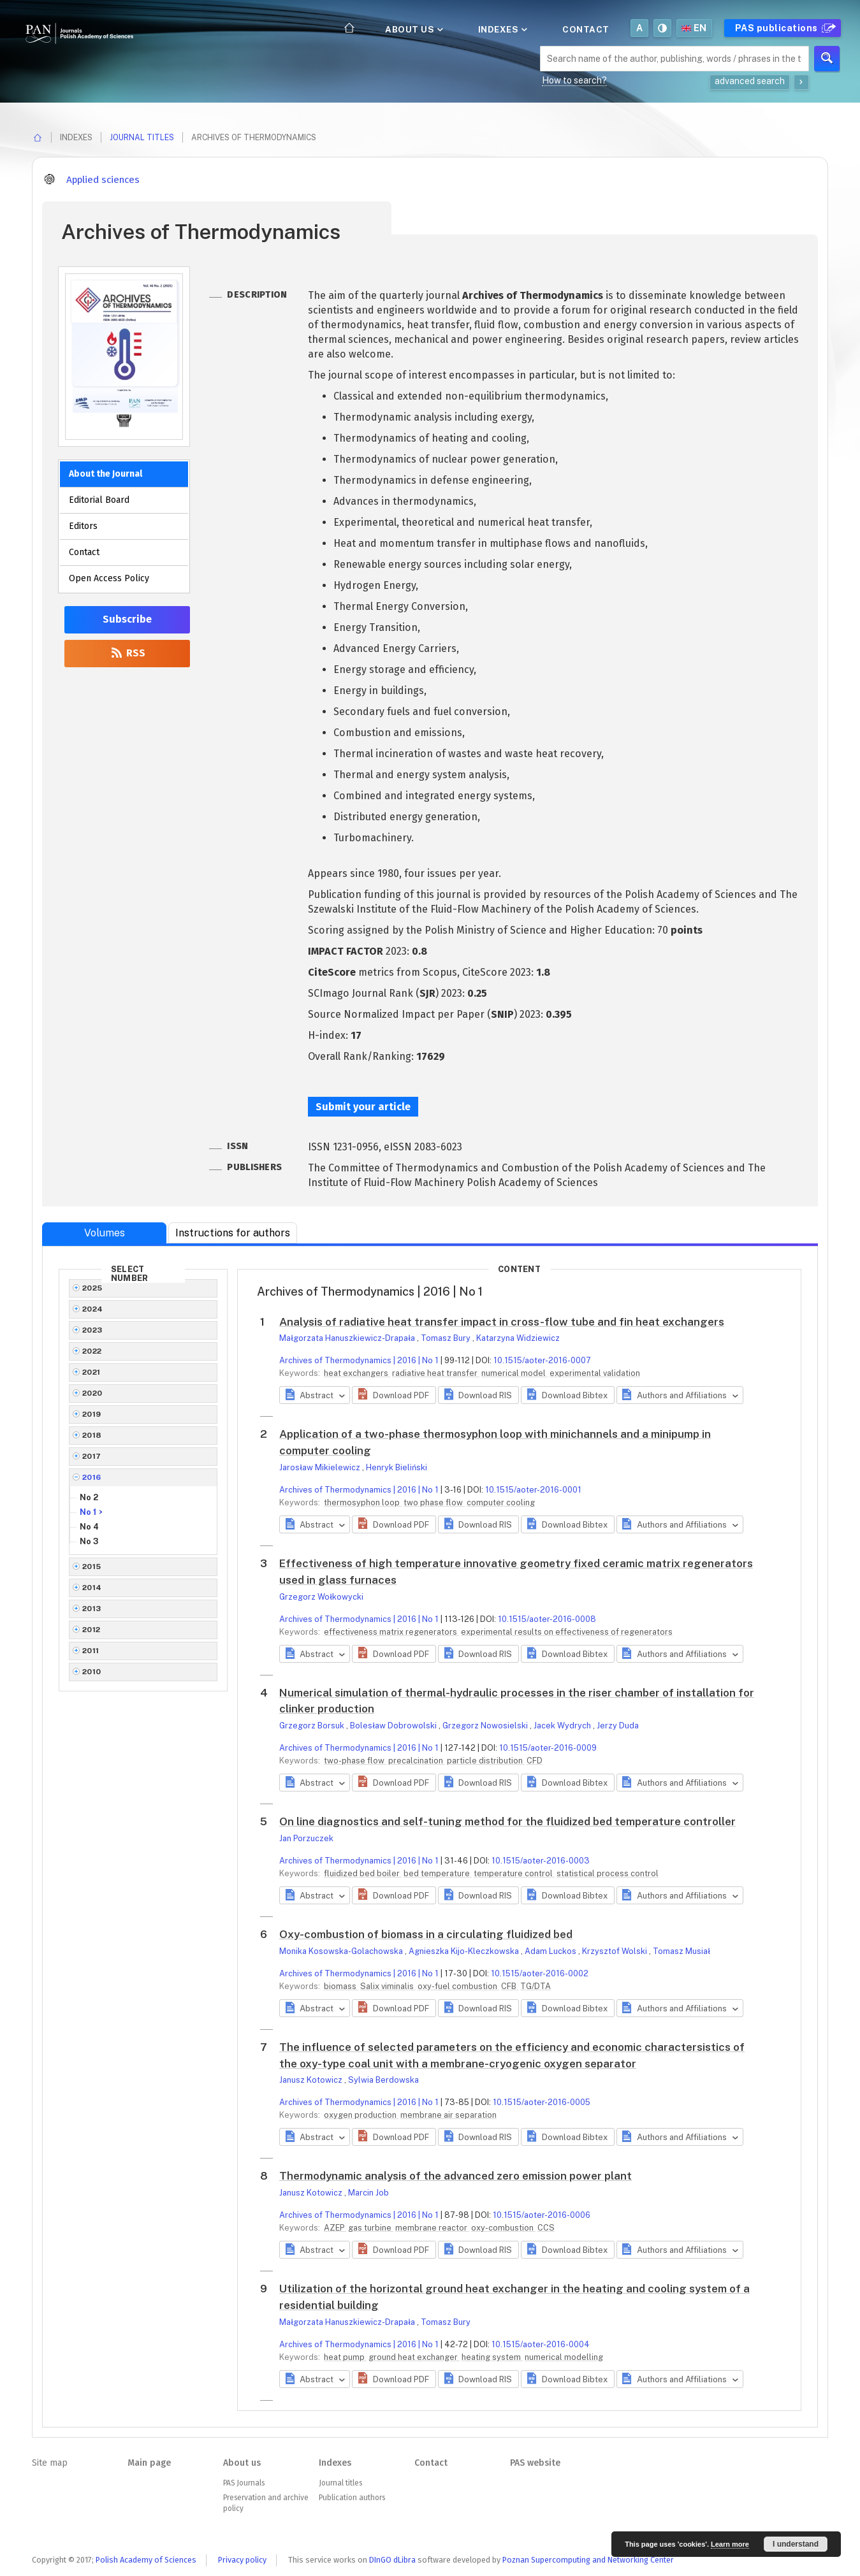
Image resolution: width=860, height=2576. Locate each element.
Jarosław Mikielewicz (320, 1467)
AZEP (335, 2227)
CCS (546, 2227)
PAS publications (784, 28)
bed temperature (438, 1873)
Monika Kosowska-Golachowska (342, 1951)
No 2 (89, 1497)
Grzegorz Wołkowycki (321, 1597)
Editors (83, 526)
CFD (535, 1760)
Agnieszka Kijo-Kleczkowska (465, 1951)
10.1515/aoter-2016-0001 (533, 1489)
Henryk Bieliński (396, 1467)
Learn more (730, 2544)
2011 (90, 1650)
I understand (796, 2544)
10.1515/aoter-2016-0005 (541, 2102)
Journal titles (142, 137)
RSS (127, 653)
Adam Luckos (551, 1951)
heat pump (345, 2357)
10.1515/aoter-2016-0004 (541, 2344)
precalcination (416, 1760)
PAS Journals (244, 2482)
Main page (149, 2462)
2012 (91, 1629)
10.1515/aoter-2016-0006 (541, 2215)
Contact (585, 29)
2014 (92, 1587)
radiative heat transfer (435, 1373)
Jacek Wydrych (563, 1725)
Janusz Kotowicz (311, 2080)
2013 (91, 1608)
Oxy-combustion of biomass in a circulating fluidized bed (425, 1934)
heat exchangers (357, 1373)
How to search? (574, 80)
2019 (91, 1414)
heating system (492, 2357)
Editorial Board (99, 500)
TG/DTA (535, 1986)
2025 (92, 1288)
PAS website (535, 2462)
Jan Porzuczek (306, 1838)
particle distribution (486, 1760)
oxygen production (361, 2115)
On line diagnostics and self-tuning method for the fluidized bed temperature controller (507, 1821)
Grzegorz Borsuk (312, 1725)
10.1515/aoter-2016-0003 (541, 1860)
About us (413, 29)
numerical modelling (564, 2357)
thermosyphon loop (363, 1502)
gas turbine (370, 2227)
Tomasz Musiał (681, 1951)
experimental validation (595, 1373)
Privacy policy (242, 2560)
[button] (393, 1395)
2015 (91, 1566)
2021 (91, 1372)
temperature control (514, 1873)
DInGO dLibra (392, 2560)
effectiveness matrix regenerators (391, 1632)
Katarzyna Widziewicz (518, 1338)
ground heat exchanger (414, 2357)
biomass (341, 1986)
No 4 (89, 1526)
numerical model (514, 1373)
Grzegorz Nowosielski (486, 1725)
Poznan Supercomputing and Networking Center (588, 2560)
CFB (509, 1986)
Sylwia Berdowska (383, 2080)
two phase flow (434, 1502)
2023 (92, 1330)
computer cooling (501, 1502)
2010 (91, 1671)
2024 (92, 1309)
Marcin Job (368, 2192)
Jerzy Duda (618, 1725)
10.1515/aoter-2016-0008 (547, 1619)
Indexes (501, 29)
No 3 (89, 1541)
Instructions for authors (232, 1233)
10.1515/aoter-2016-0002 (539, 1973)
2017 (91, 1456)
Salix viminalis (388, 1986)
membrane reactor (432, 2227)
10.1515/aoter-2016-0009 (548, 1748)
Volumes (104, 1233)
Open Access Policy (109, 578)
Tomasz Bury (446, 1338)
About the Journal (105, 473)
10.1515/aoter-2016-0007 (542, 1360)
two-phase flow (355, 1760)
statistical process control (608, 1873)
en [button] (694, 28)
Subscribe (127, 619)
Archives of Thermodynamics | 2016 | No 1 (359, 1360)
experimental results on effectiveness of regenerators (567, 1632)
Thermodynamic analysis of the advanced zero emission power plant (455, 2175)
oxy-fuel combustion (458, 1986)
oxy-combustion (503, 2227)
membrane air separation (448, 2115)
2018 (92, 1435)
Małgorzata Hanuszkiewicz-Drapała (348, 1338)
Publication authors (352, 2497)
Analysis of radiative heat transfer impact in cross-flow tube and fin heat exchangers (501, 1321)
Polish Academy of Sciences (146, 2560)
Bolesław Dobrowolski (394, 1725)
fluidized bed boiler (363, 1873)
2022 (92, 1351)
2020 (92, 1393)
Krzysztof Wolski (615, 1951)
